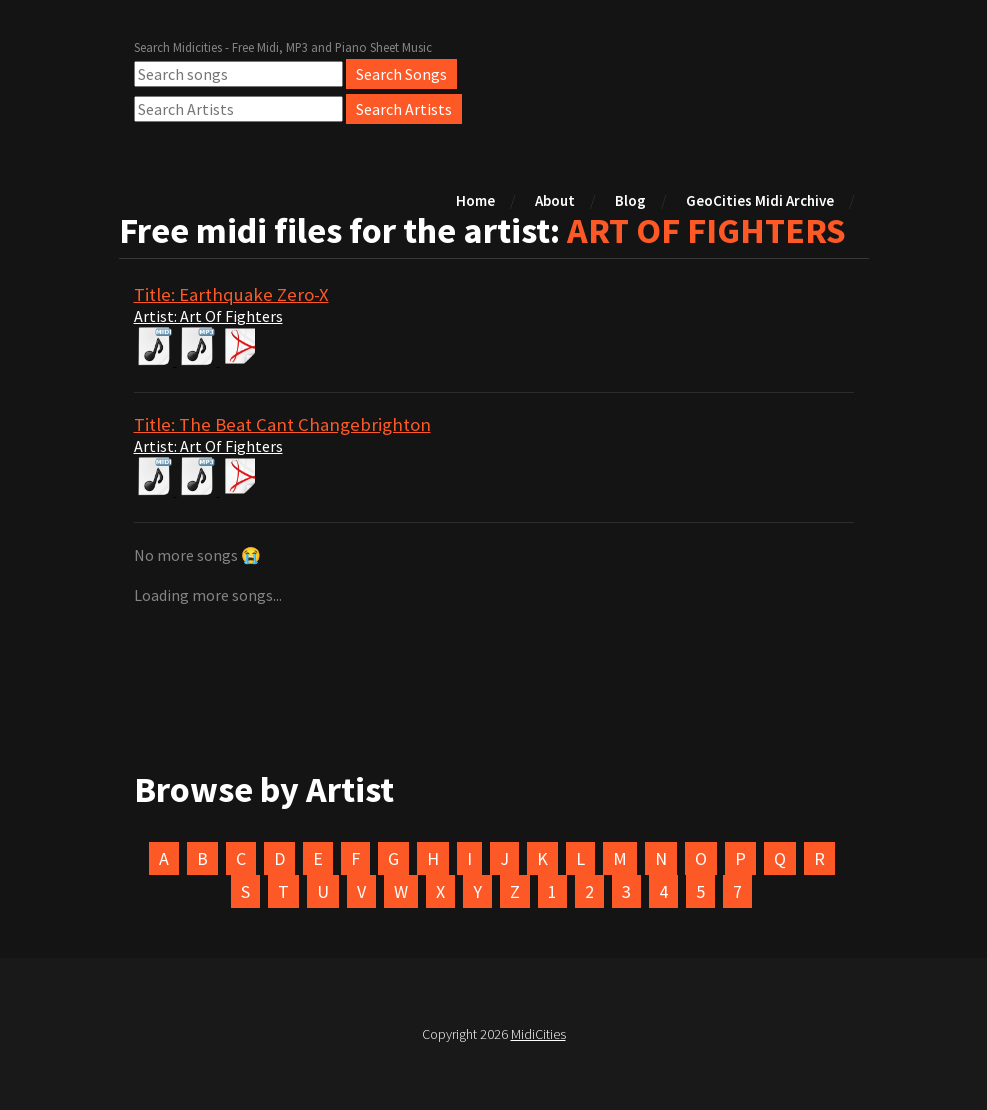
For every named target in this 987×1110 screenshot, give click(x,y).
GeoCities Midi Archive (760, 200)
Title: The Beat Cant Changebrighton (282, 424)
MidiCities (538, 1034)
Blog (630, 200)
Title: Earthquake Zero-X (231, 294)
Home (475, 200)
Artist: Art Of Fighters (208, 316)
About (555, 200)
